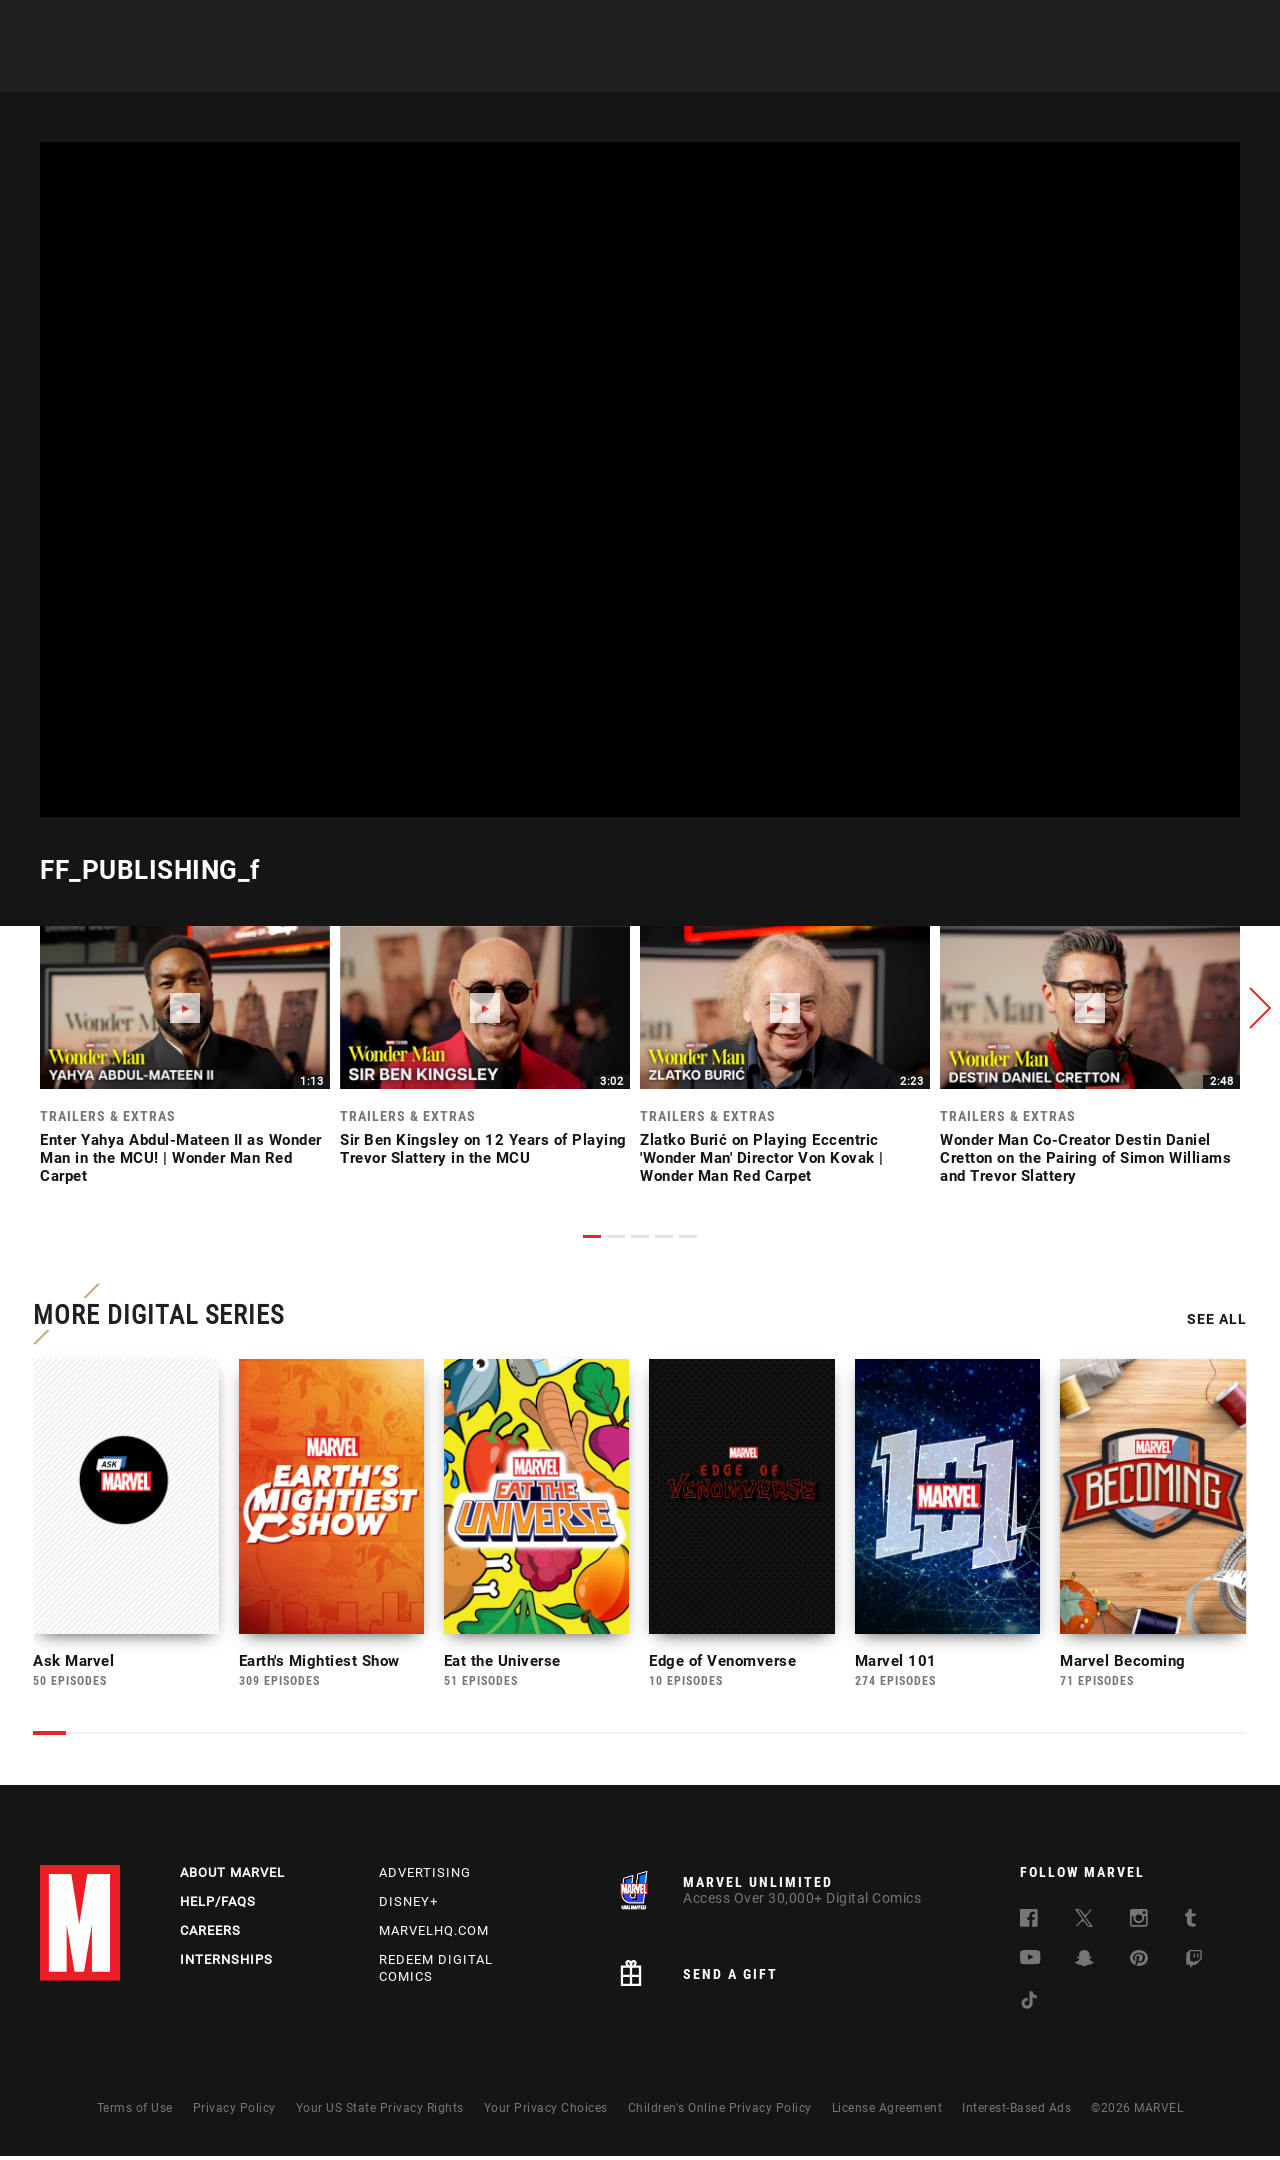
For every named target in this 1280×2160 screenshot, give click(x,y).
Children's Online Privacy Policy (720, 2112)
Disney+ (408, 1905)
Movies (688, 71)
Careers (210, 1934)
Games (610, 71)
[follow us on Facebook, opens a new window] (1029, 1925)
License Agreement (887, 2112)
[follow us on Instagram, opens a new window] (1139, 1925)
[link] (185, 1060)
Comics (417, 71)
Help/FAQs (218, 1905)
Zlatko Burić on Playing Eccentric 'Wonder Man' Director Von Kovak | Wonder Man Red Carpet (762, 1158)
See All (1210, 1323)
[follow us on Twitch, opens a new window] (1194, 1966)
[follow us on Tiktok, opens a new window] (1029, 2007)
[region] (640, 479)
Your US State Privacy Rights (380, 2112)
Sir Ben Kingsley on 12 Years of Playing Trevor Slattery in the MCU (483, 1149)
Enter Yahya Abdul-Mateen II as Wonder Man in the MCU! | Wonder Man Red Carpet (181, 1158)
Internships (226, 1963)
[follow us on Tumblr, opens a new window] (1190, 1925)
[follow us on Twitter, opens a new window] (1084, 1925)
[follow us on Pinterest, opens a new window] (1139, 1964)
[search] (1214, 25)
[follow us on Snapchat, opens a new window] (1084, 1965)
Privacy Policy (234, 2112)
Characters (515, 71)
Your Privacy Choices (546, 2112)
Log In (113, 26)
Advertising (425, 1876)
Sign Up (178, 26)
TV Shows (776, 71)
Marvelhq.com (434, 1934)
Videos (863, 71)
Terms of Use (135, 2112)
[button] (1255, 1008)
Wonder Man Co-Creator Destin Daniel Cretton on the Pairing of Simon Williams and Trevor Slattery (1085, 1158)
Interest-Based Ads (1016, 2112)
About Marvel (232, 1876)
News (343, 71)
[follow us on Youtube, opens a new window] (1030, 1963)
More (936, 71)
